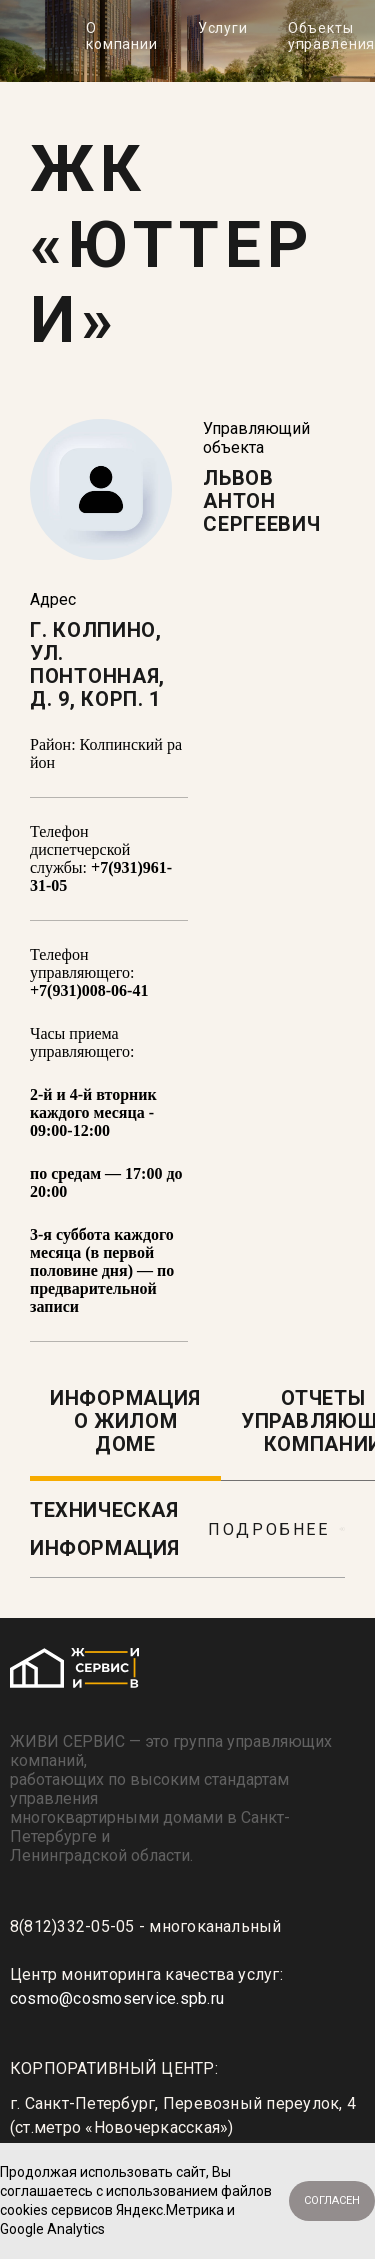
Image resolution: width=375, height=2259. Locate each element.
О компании (122, 36)
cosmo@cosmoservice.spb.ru (117, 1998)
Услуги (223, 28)
